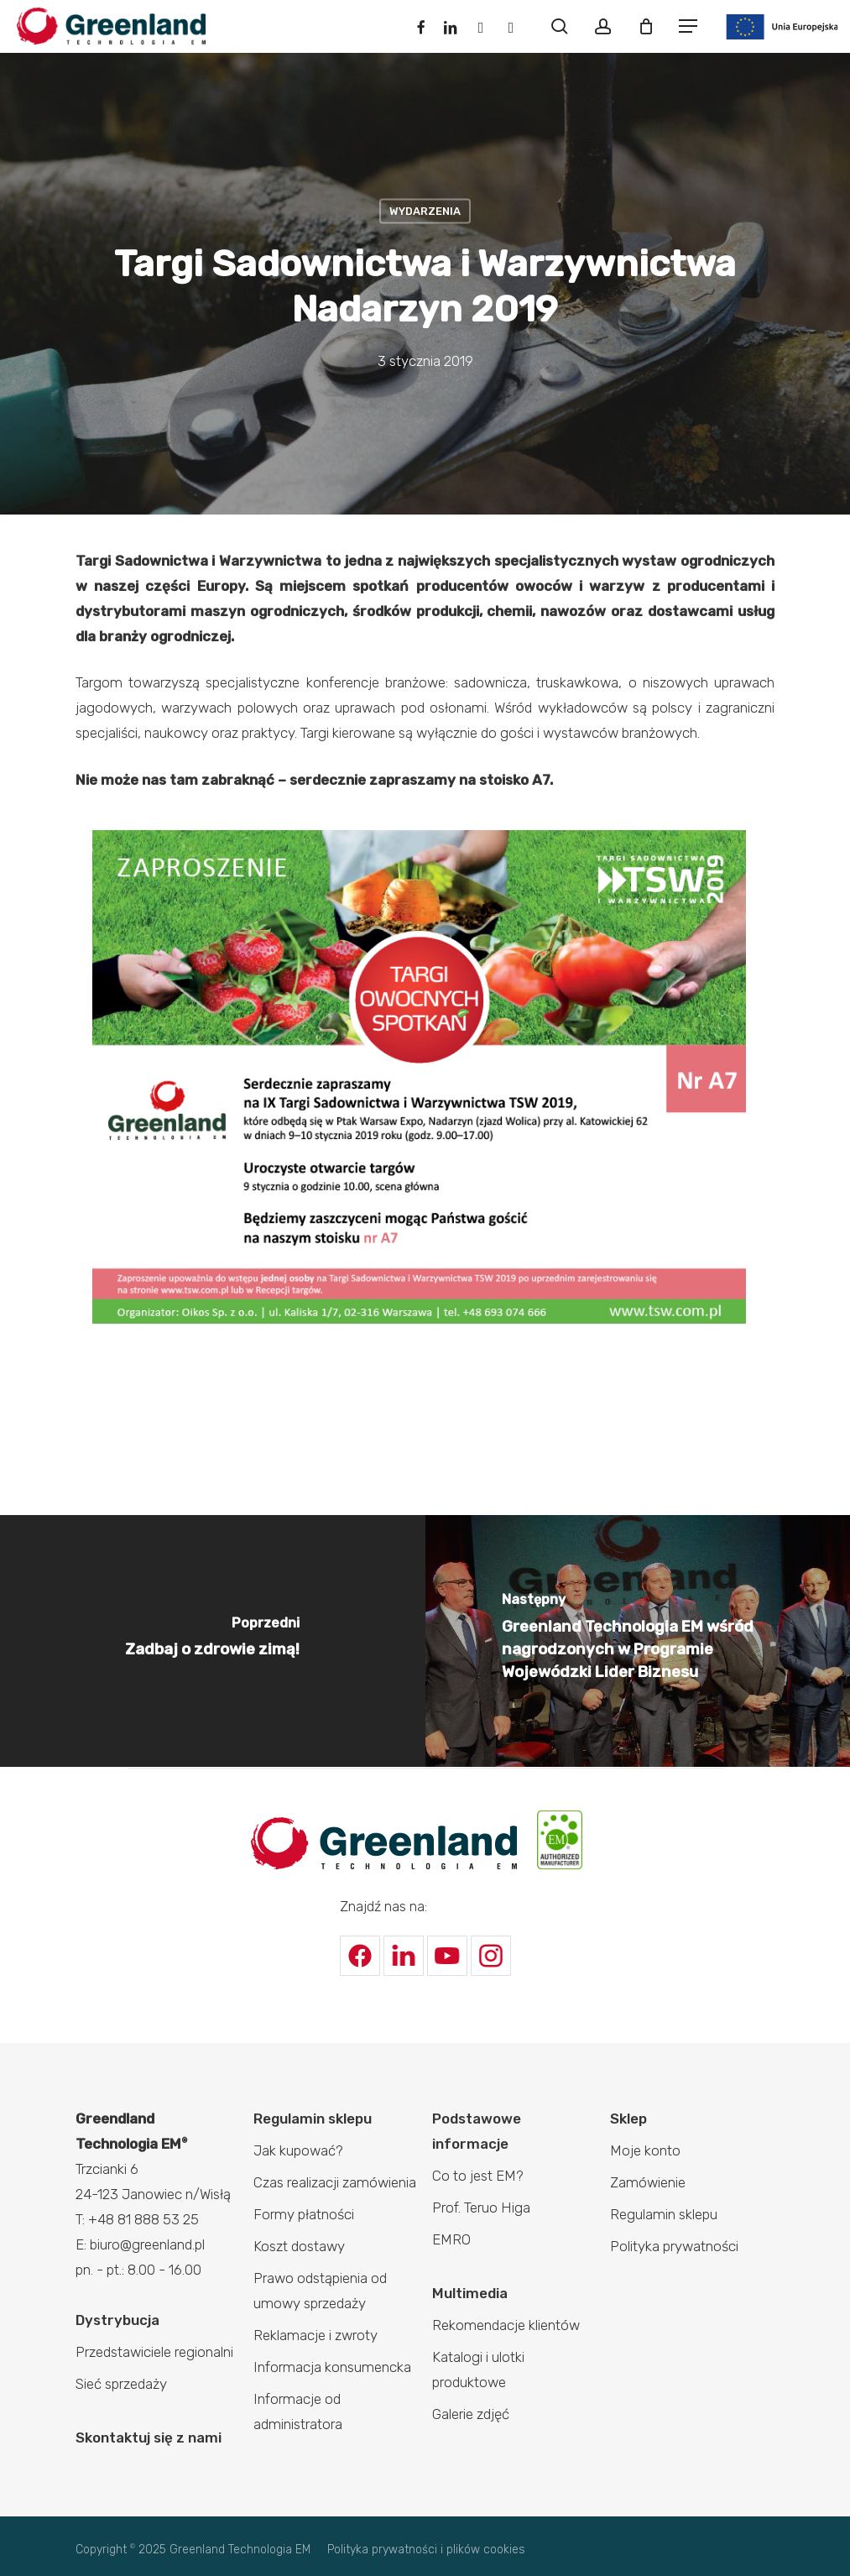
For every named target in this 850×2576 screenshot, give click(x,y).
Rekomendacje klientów (506, 2325)
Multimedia (470, 2293)
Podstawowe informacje (476, 2131)
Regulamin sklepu (312, 2118)
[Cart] (646, 26)
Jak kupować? (298, 2150)
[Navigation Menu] (688, 26)
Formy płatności (303, 2214)
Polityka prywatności (674, 2246)
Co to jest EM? (478, 2175)
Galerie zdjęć (470, 2414)
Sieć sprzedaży (121, 2383)
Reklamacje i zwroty (315, 2335)
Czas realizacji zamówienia (334, 2182)
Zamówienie (648, 2182)
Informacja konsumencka (332, 2367)
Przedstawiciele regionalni (154, 2351)
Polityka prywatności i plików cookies (426, 2549)
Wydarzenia (425, 210)
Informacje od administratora (297, 2411)
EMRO (451, 2239)
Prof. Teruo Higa (481, 2207)
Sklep (628, 2118)
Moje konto (645, 2150)
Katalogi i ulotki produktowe (478, 2370)
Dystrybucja (117, 2320)
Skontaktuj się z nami (149, 2437)
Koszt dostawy (299, 2246)
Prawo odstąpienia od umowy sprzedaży (320, 2291)
